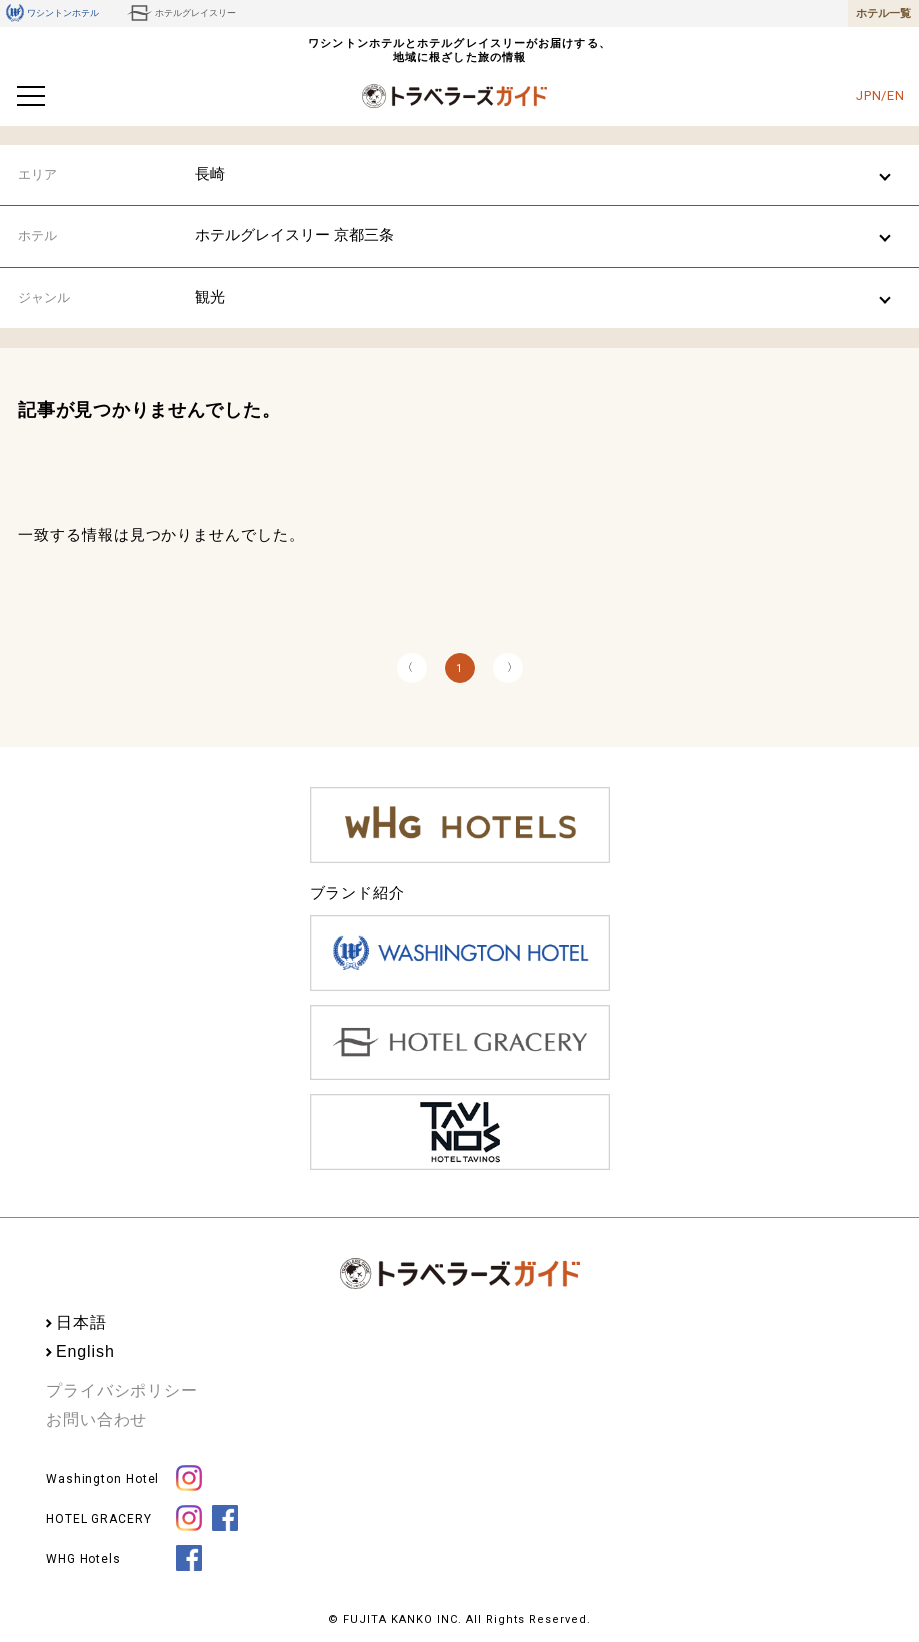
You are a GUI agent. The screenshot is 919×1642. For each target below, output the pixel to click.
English (85, 1351)
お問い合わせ (96, 1419)
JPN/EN (880, 95)
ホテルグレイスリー (181, 13)
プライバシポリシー (122, 1390)
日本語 (81, 1322)
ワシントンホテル (52, 13)
